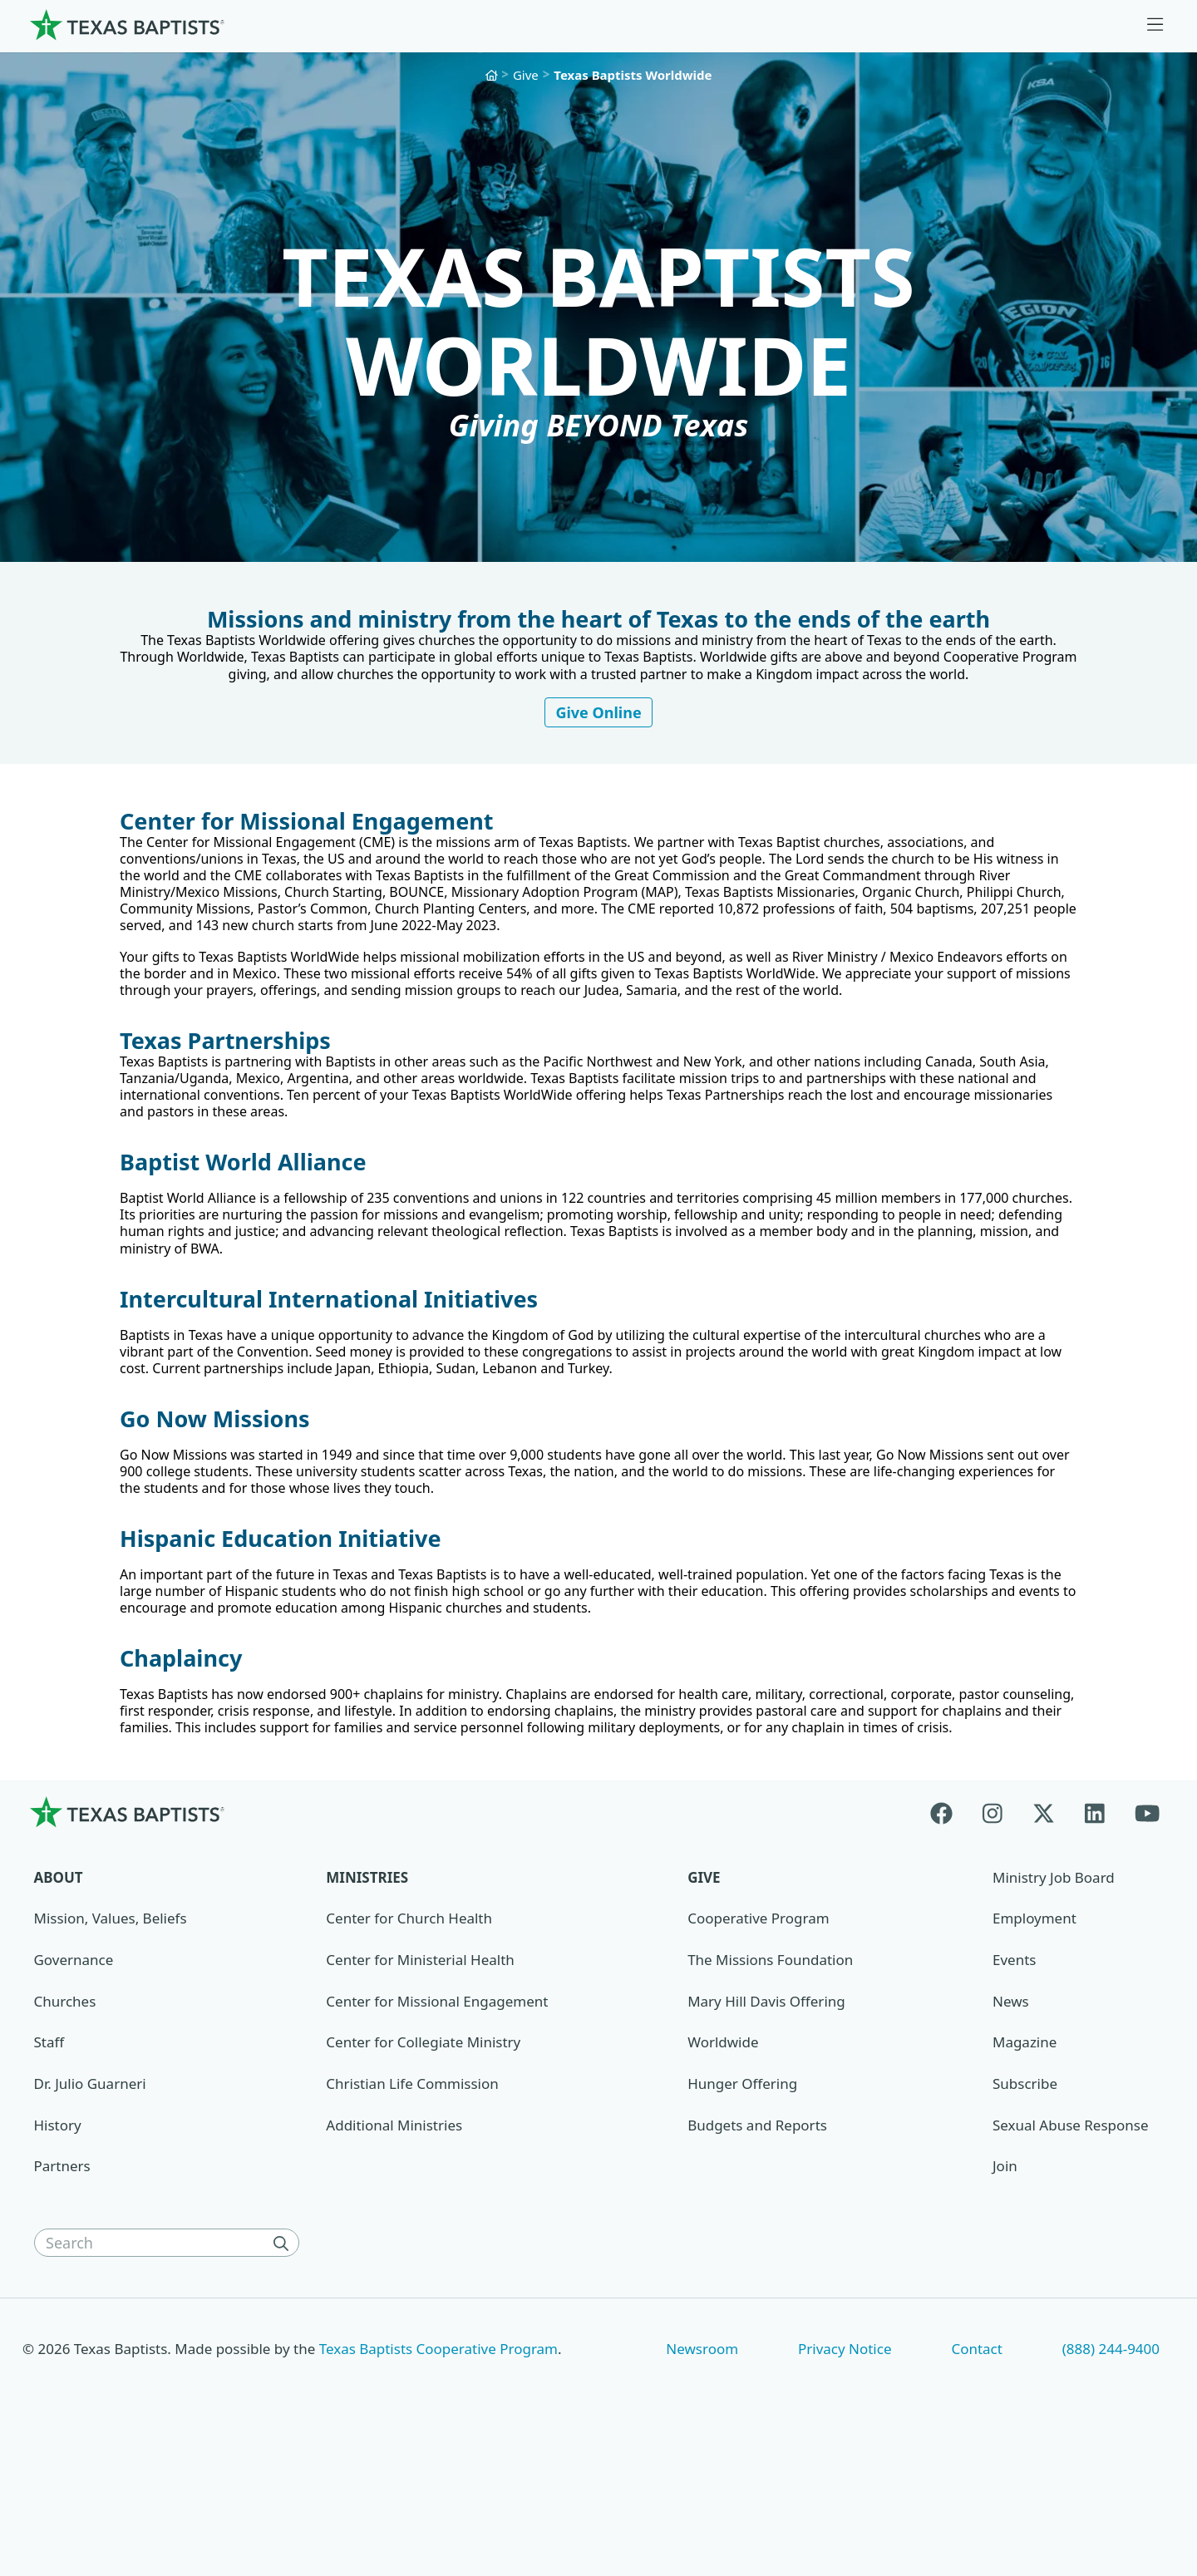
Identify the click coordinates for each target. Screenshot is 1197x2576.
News (1011, 2125)
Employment (1034, 2041)
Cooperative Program (758, 2041)
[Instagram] (992, 1935)
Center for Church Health (409, 2041)
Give (526, 74)
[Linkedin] (1095, 1935)
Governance (74, 2083)
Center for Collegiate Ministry (423, 2165)
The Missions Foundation (770, 2083)
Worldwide (722, 2165)
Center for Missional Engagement (437, 2125)
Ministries (367, 2001)
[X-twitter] (1043, 1935)
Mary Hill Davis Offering (766, 2125)
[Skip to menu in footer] (1155, 24)
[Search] (284, 2366)
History (57, 2248)
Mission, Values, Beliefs (110, 2041)
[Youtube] (1147, 1935)
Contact (976, 2472)
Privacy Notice (845, 2472)
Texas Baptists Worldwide (633, 74)
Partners (62, 2289)
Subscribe (1025, 2207)
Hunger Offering (742, 2207)
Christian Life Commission (412, 2207)
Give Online (598, 737)
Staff (49, 2165)
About (58, 2001)
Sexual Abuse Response (1071, 2248)
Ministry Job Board (1054, 2001)
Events (1014, 2083)
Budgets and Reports (757, 2248)
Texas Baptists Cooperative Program (438, 2472)
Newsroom (702, 2472)
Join (1005, 2289)
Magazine (1025, 2165)
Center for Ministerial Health (420, 2083)
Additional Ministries (394, 2248)
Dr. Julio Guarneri (90, 2207)
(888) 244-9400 (1111, 2472)
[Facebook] (949, 1935)
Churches (65, 2125)
